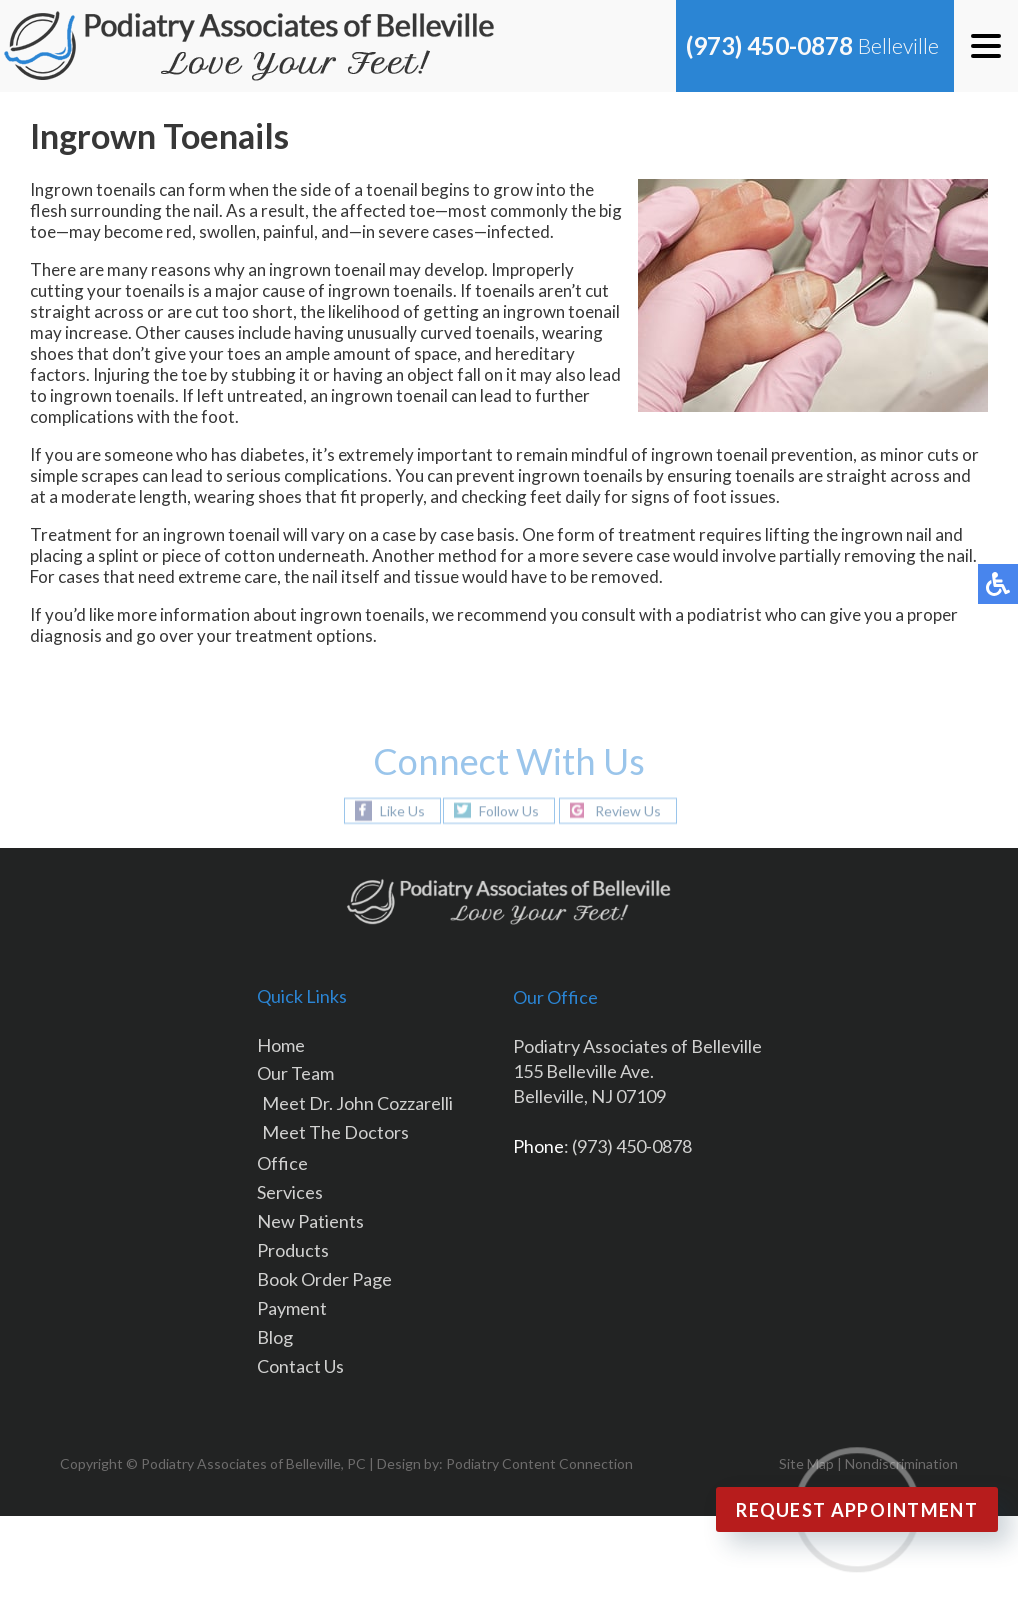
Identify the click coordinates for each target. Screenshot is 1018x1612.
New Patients (310, 1221)
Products (293, 1250)
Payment (292, 1308)
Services (290, 1192)
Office (282, 1163)
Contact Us (300, 1366)
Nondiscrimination (901, 1463)
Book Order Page (324, 1279)
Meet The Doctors (335, 1132)
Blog (275, 1337)
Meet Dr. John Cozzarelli (357, 1103)
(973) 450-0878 (769, 45)
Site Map (806, 1463)
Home (281, 1045)
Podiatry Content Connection (539, 1463)
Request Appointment (857, 1510)
